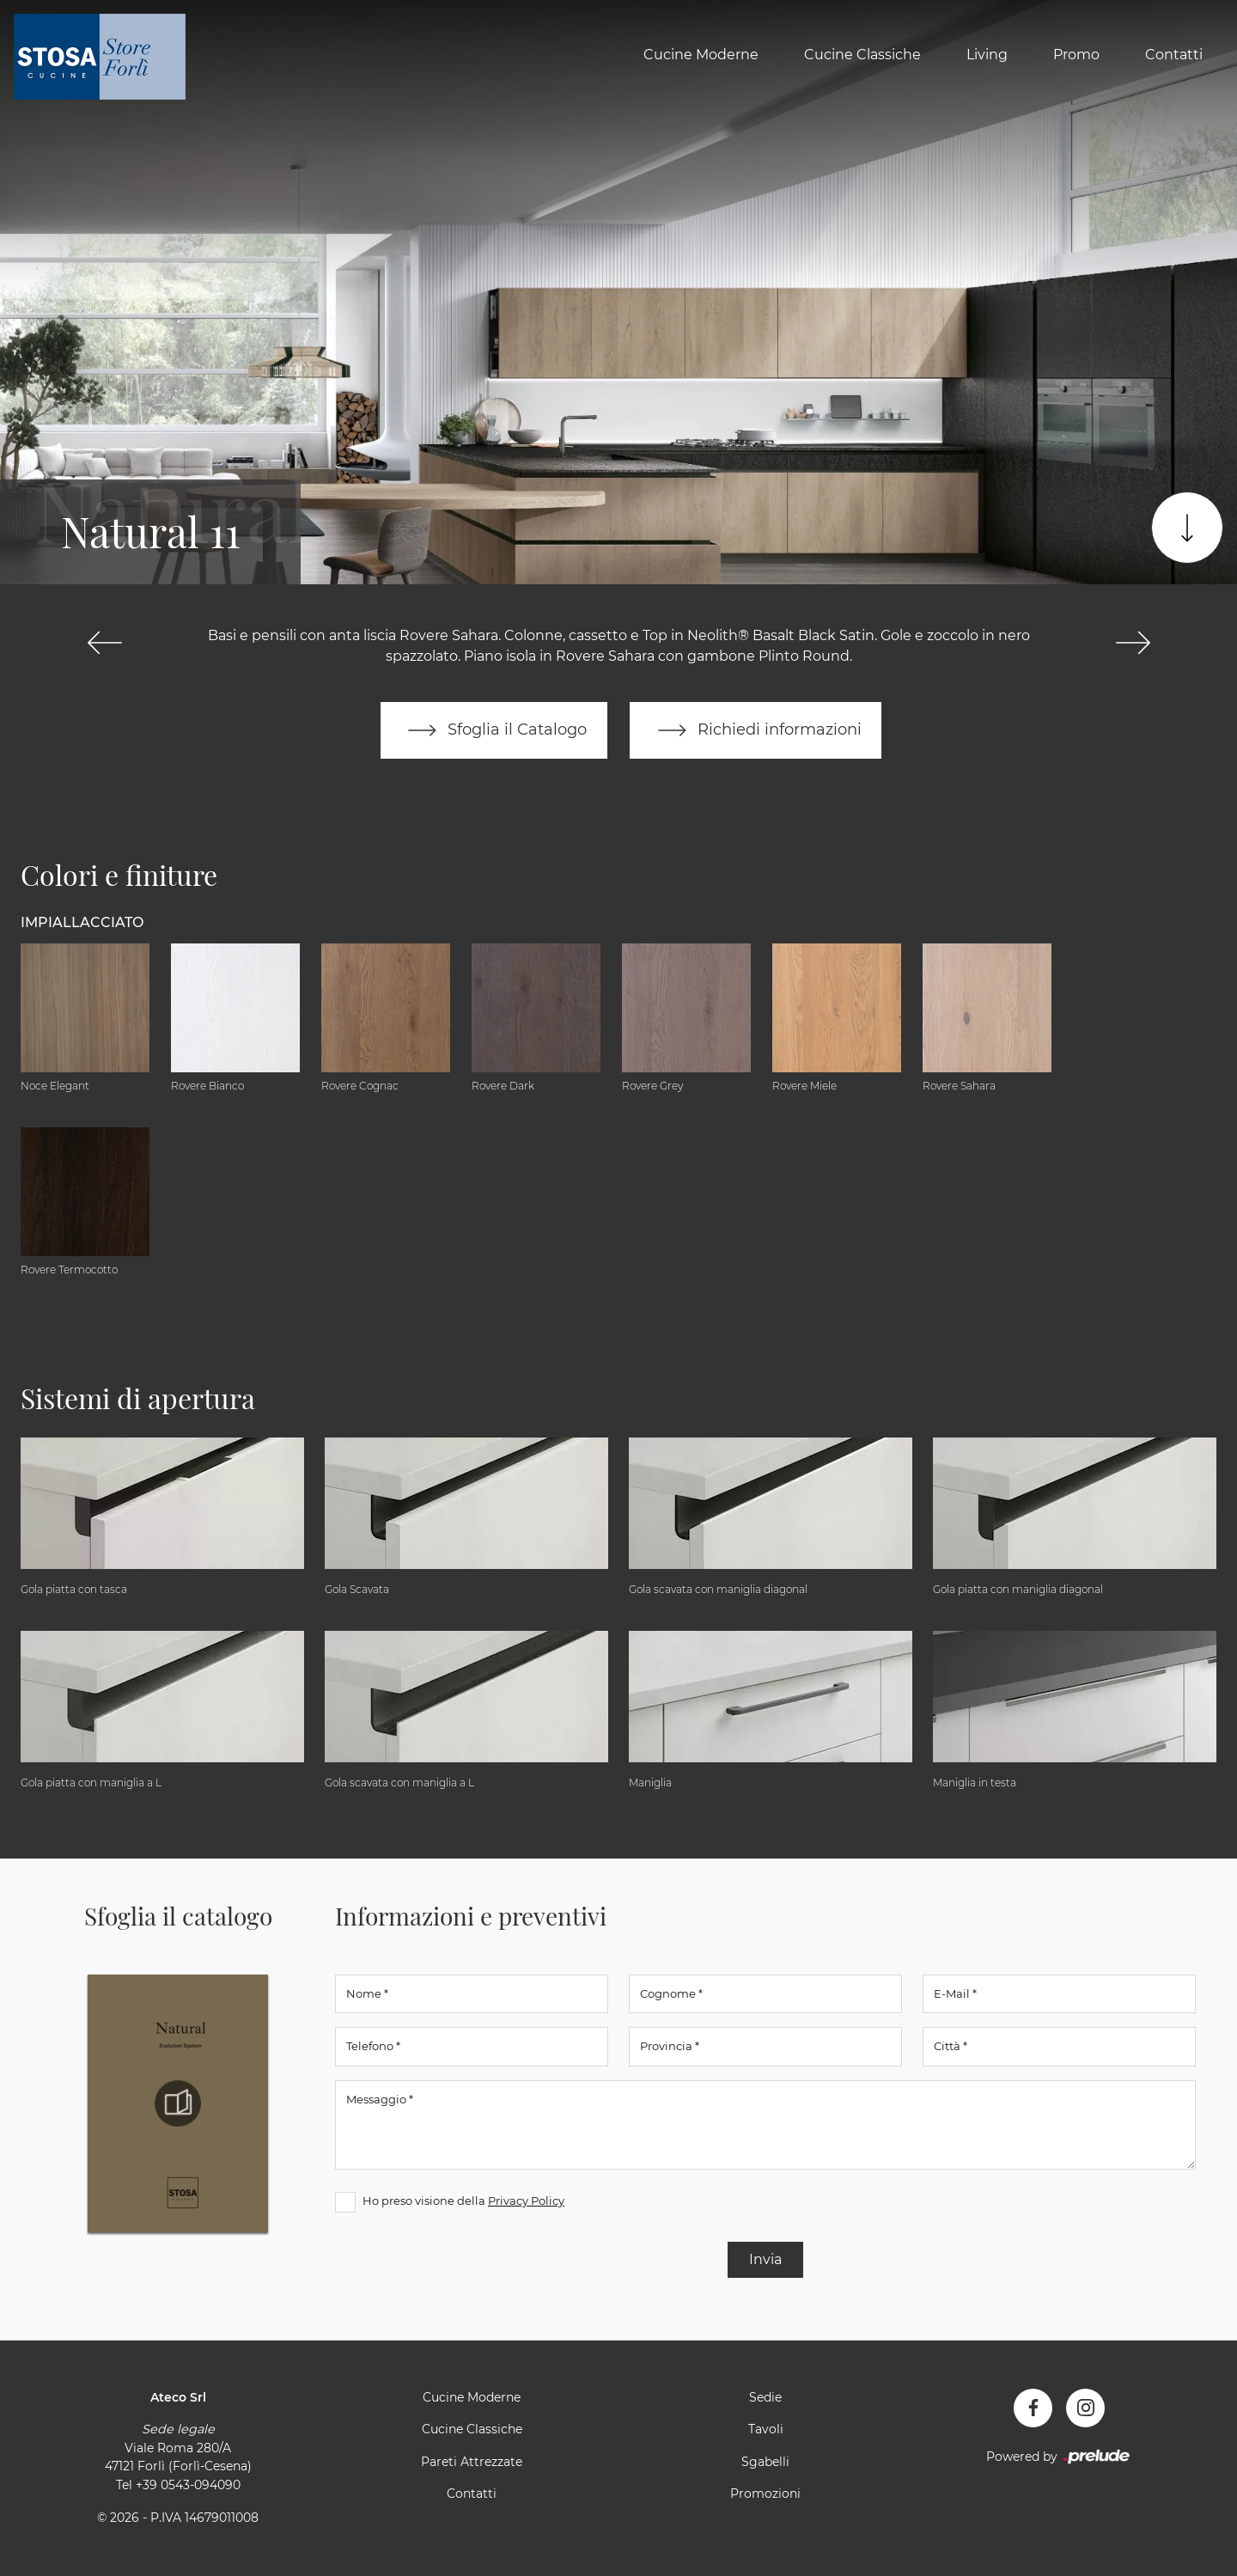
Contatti (1174, 54)
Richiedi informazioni (756, 730)
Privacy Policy (526, 2200)
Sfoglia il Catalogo (493, 730)
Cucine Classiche (862, 54)
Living (987, 54)
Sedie (765, 2397)
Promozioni (765, 2494)
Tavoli (765, 2430)
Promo (1076, 54)
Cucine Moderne (701, 54)
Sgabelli (765, 2461)
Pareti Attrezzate (471, 2461)
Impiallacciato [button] (82, 922)
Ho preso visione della (463, 2200)
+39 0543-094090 (188, 2485)
